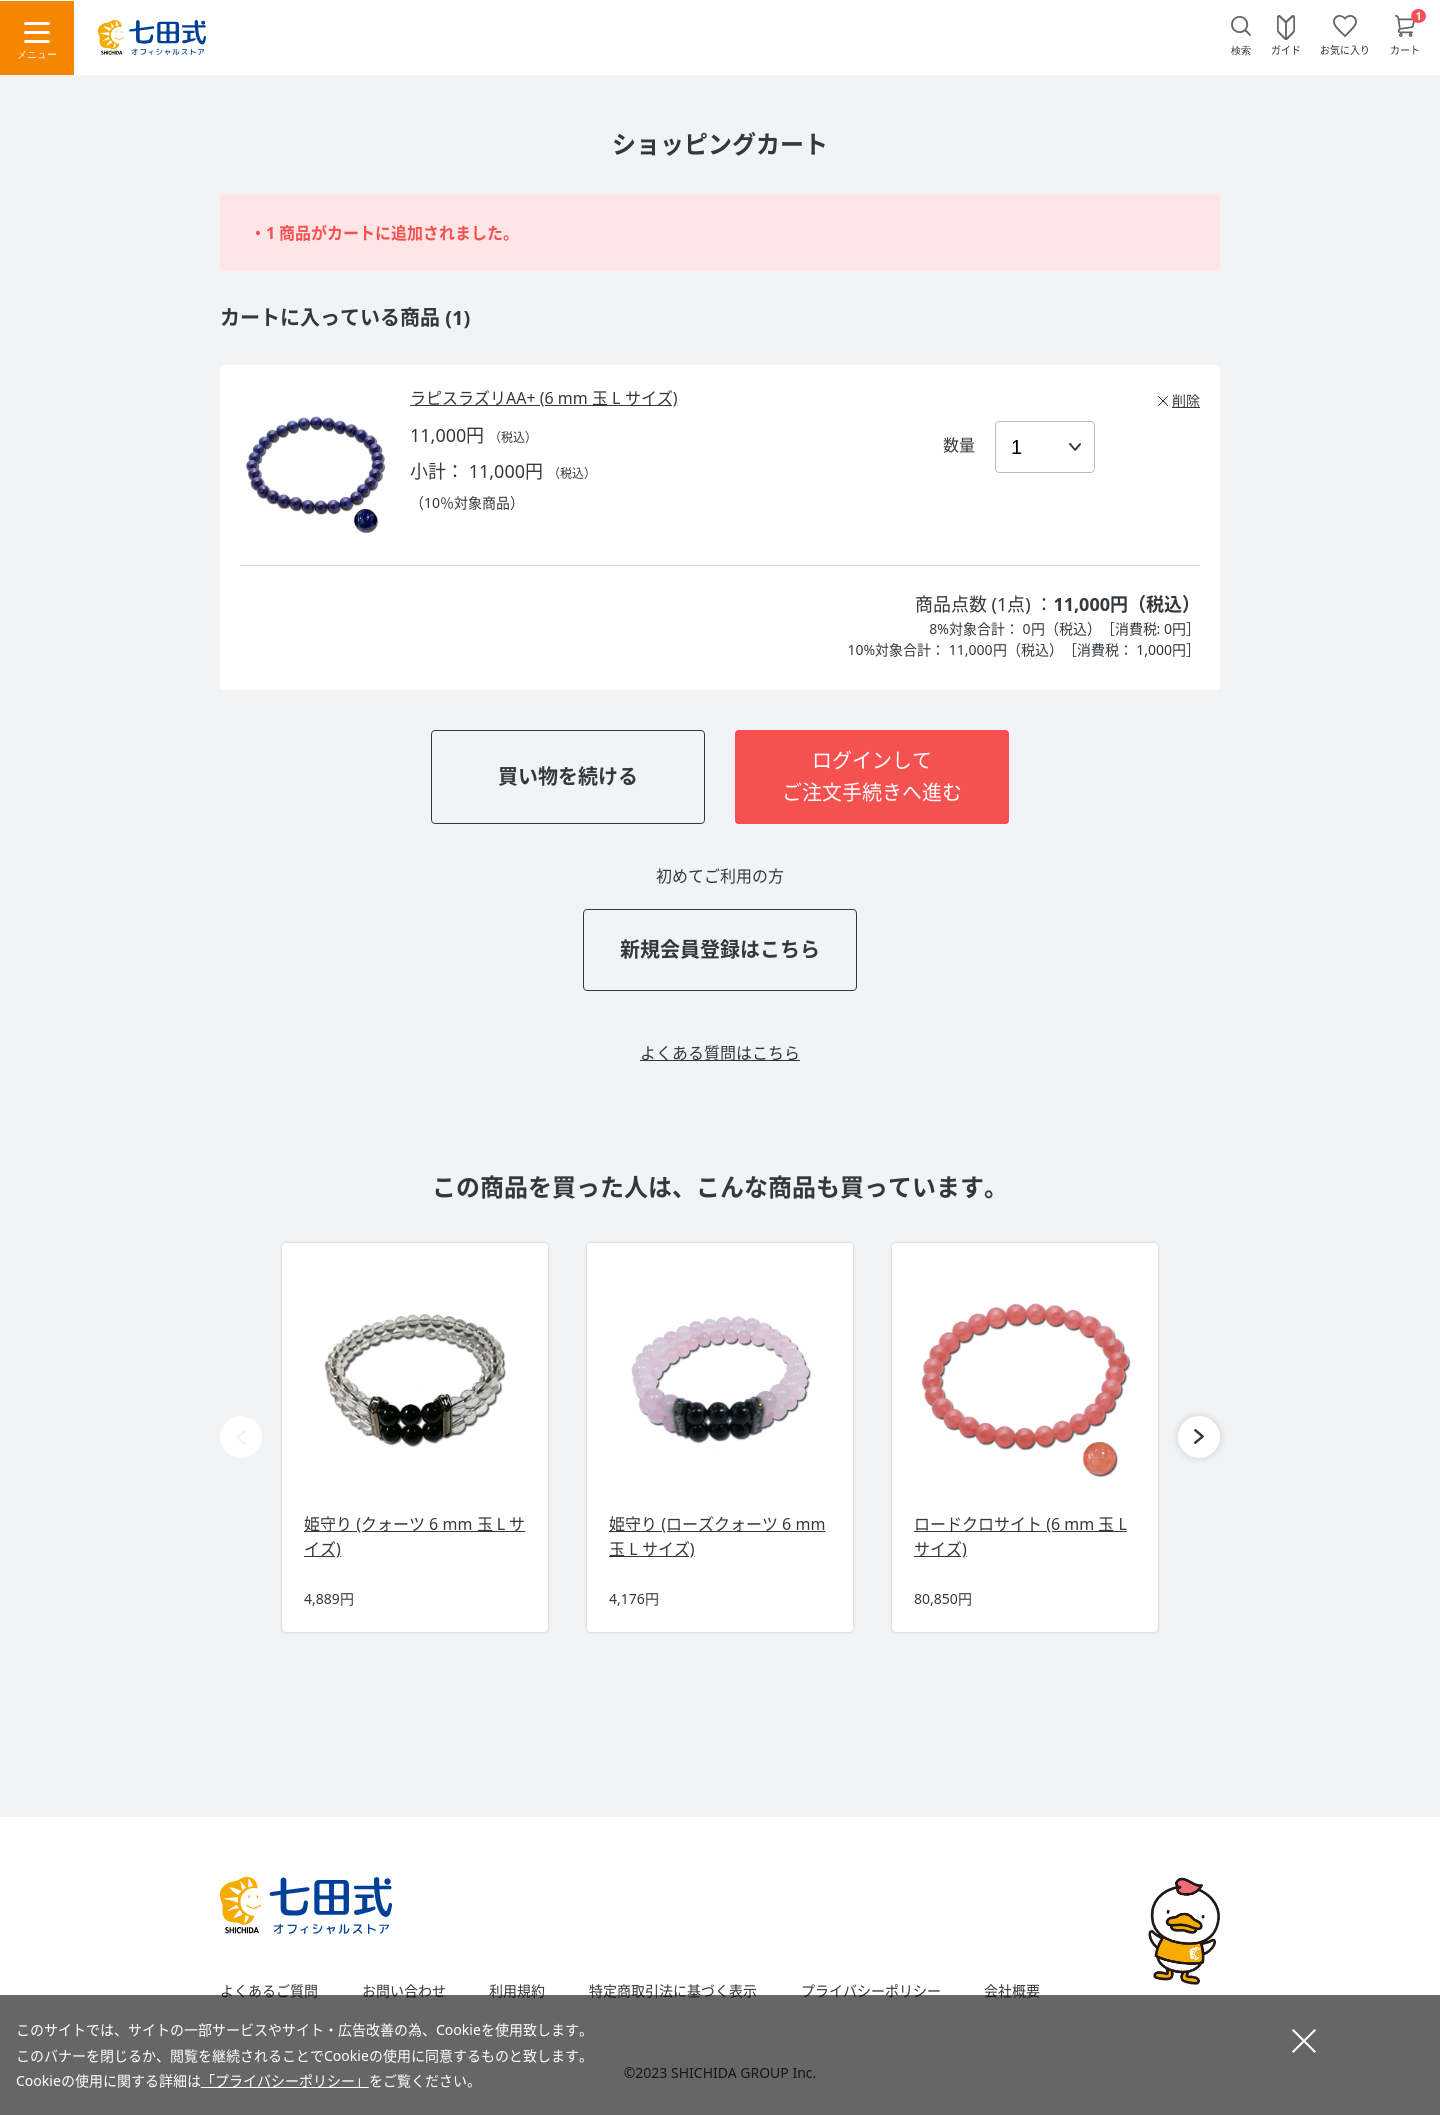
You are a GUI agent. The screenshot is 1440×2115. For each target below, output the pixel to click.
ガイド (1286, 49)
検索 (1241, 50)
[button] (1199, 1437)
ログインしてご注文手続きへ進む (872, 776)
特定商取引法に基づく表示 (673, 1991)
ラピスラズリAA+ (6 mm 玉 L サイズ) (543, 398)
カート (1405, 49)
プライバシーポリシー (871, 1991)
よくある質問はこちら (720, 1053)
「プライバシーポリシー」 (285, 2080)
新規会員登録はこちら (720, 949)
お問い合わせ (404, 1991)
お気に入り (1345, 49)
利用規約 (517, 1991)
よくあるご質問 (269, 1991)
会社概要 (1012, 1991)
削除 (1186, 400)
